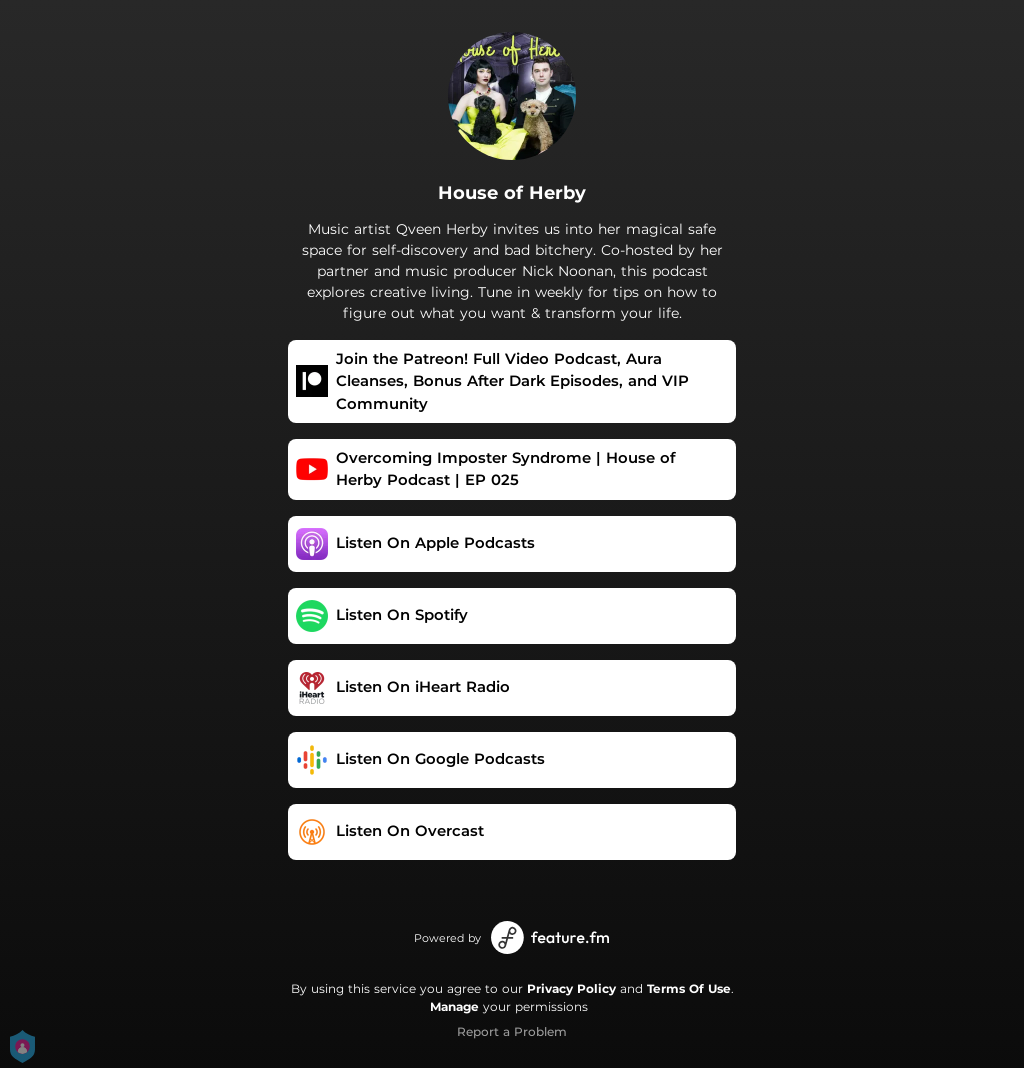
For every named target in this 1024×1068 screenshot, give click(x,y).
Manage (454, 1006)
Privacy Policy (571, 988)
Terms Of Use (689, 988)
